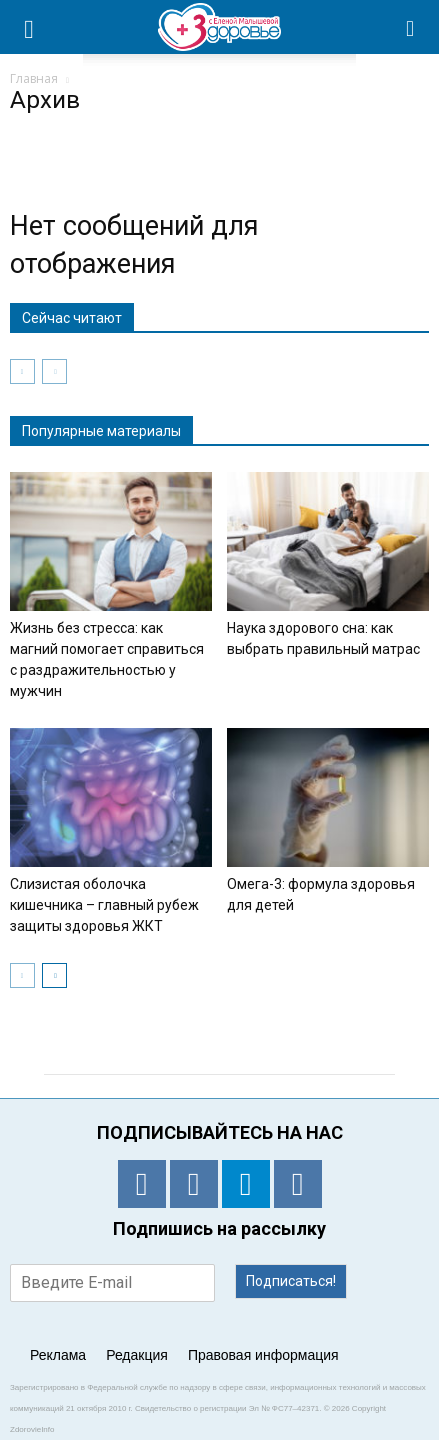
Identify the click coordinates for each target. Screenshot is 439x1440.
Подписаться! (291, 1281)
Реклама (58, 1355)
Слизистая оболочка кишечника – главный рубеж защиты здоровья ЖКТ (104, 905)
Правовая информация (263, 1355)
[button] (411, 27)
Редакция (137, 1355)
